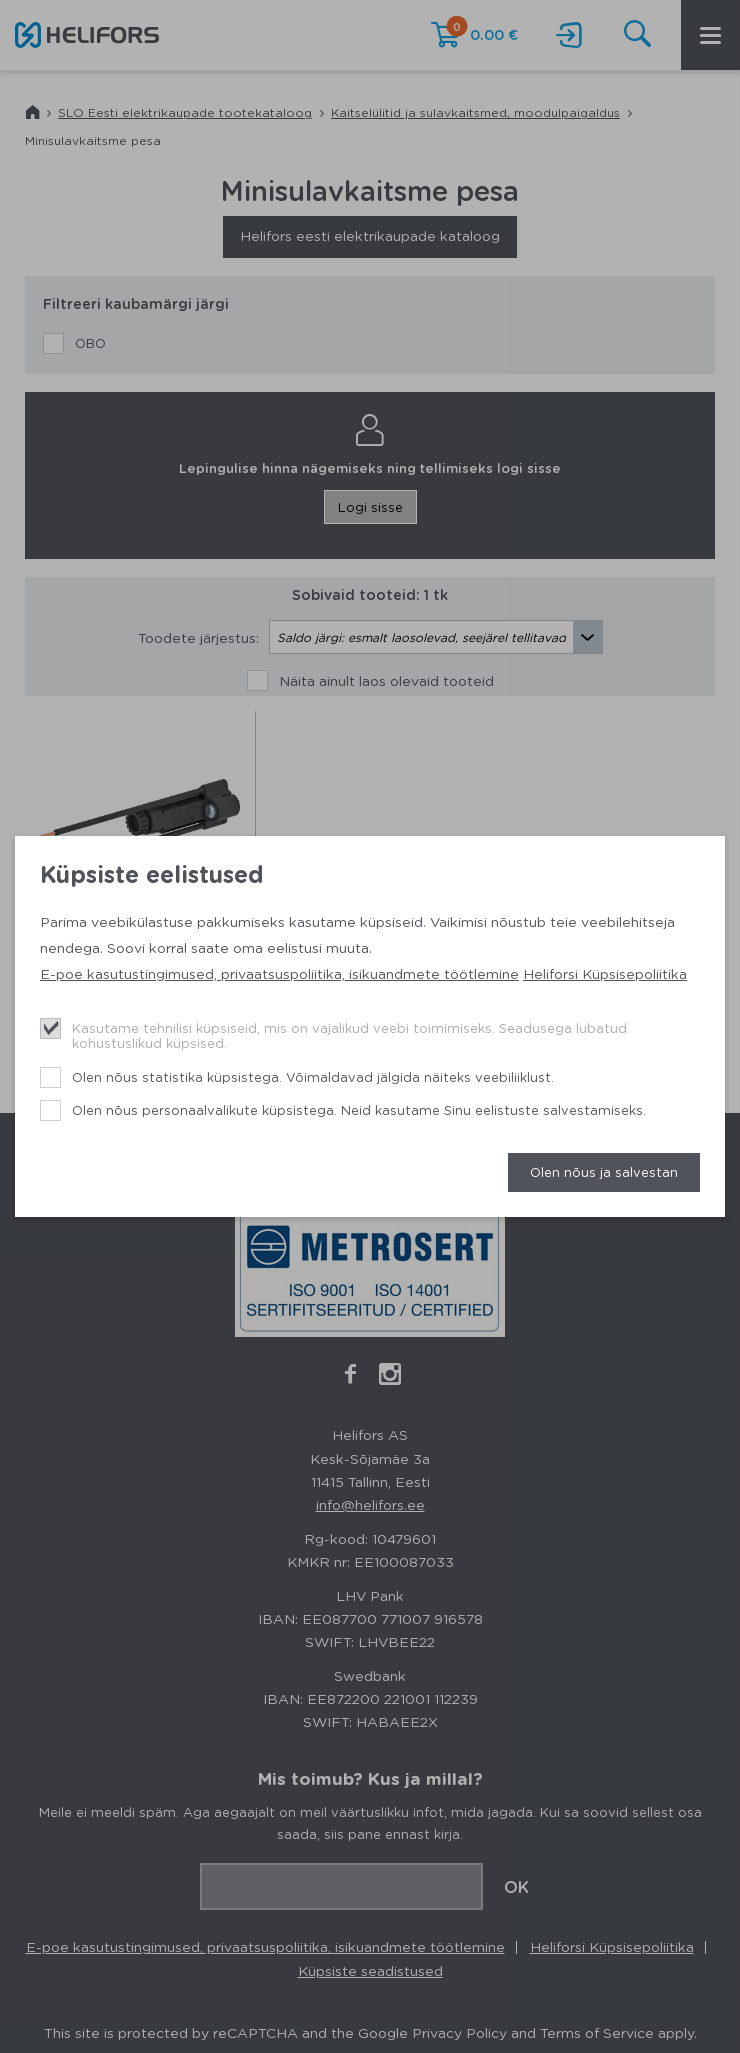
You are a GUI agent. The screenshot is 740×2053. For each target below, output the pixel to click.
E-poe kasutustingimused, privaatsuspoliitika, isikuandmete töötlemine (279, 973)
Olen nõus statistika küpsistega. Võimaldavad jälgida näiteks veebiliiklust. (313, 1076)
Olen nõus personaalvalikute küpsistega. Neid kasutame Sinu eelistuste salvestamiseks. (359, 1109)
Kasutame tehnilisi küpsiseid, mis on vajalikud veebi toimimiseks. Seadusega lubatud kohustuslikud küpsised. (349, 1035)
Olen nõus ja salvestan (604, 1171)
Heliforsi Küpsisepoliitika (605, 973)
